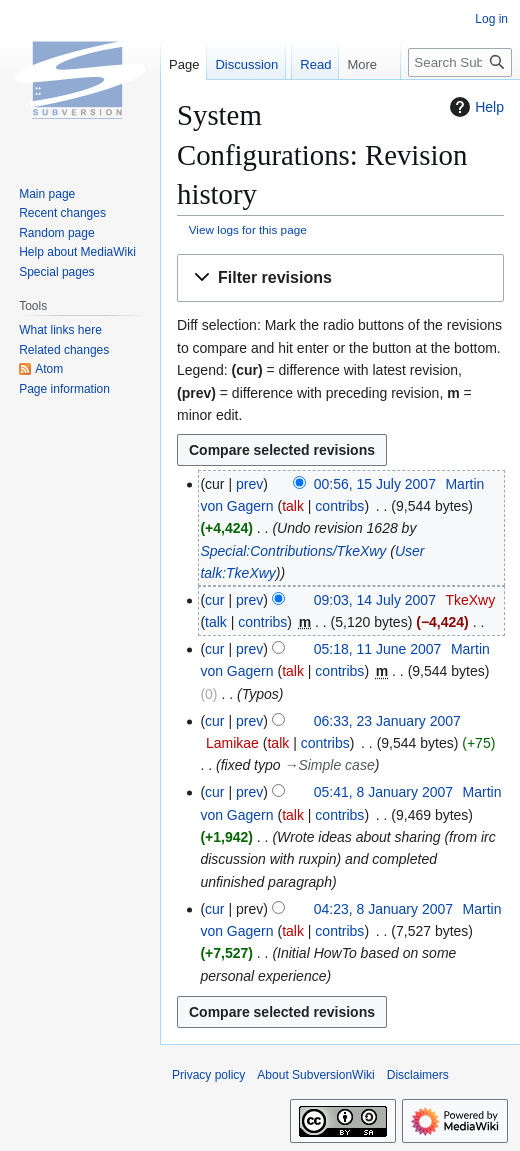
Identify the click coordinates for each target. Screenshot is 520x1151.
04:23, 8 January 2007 (383, 909)
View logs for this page (248, 229)
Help (474, 107)
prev (249, 484)
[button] (340, 278)
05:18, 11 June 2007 (378, 649)
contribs (339, 506)
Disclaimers (418, 1075)
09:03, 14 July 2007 (375, 600)
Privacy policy (208, 1075)
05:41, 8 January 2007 (383, 792)
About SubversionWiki (315, 1075)
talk (293, 506)
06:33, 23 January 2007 (387, 721)
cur (214, 600)
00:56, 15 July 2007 (375, 484)
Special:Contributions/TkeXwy (293, 551)
